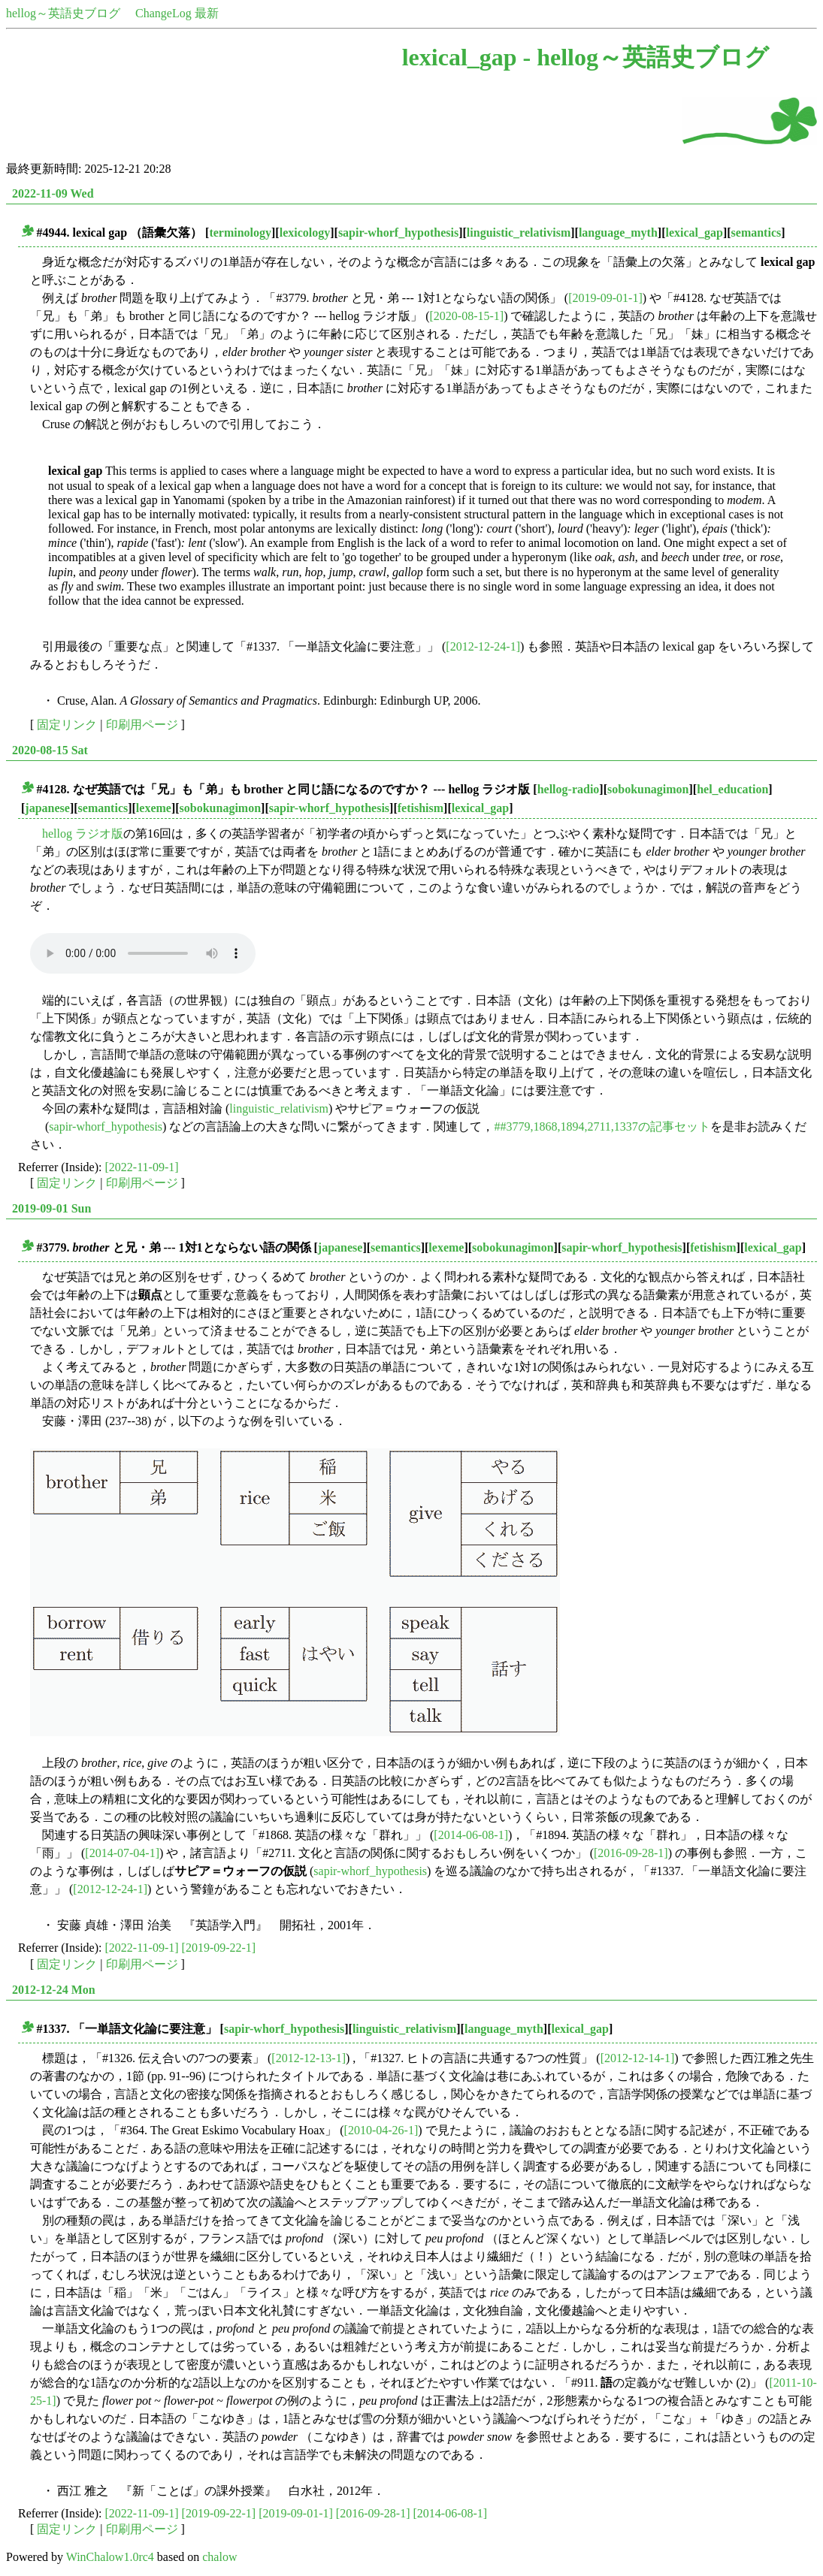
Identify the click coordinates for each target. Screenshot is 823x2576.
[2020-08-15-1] (467, 316)
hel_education (732, 789)
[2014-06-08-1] (471, 1835)
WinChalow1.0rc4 (110, 2556)
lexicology (305, 232)
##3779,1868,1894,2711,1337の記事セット (602, 1126)
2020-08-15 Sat (50, 750)
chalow (219, 2556)
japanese (47, 808)
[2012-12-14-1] (638, 2058)
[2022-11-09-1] (142, 1167)
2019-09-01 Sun (51, 1208)
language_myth (618, 232)
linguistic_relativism (518, 232)
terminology (240, 232)
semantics (756, 232)
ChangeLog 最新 (177, 13)
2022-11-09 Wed (53, 193)
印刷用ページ (142, 724)
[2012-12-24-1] (483, 646)
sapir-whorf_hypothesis (398, 232)
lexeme (153, 808)
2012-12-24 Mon (53, 1989)
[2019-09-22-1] (219, 1947)
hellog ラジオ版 (82, 833)
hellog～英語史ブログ (63, 13)
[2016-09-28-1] (631, 1853)
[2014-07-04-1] (122, 1853)
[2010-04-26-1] (381, 2130)
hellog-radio (568, 789)
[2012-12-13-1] (308, 2058)
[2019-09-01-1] (605, 297)
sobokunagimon (648, 789)
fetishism (420, 808)
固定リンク (67, 724)
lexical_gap (693, 232)
